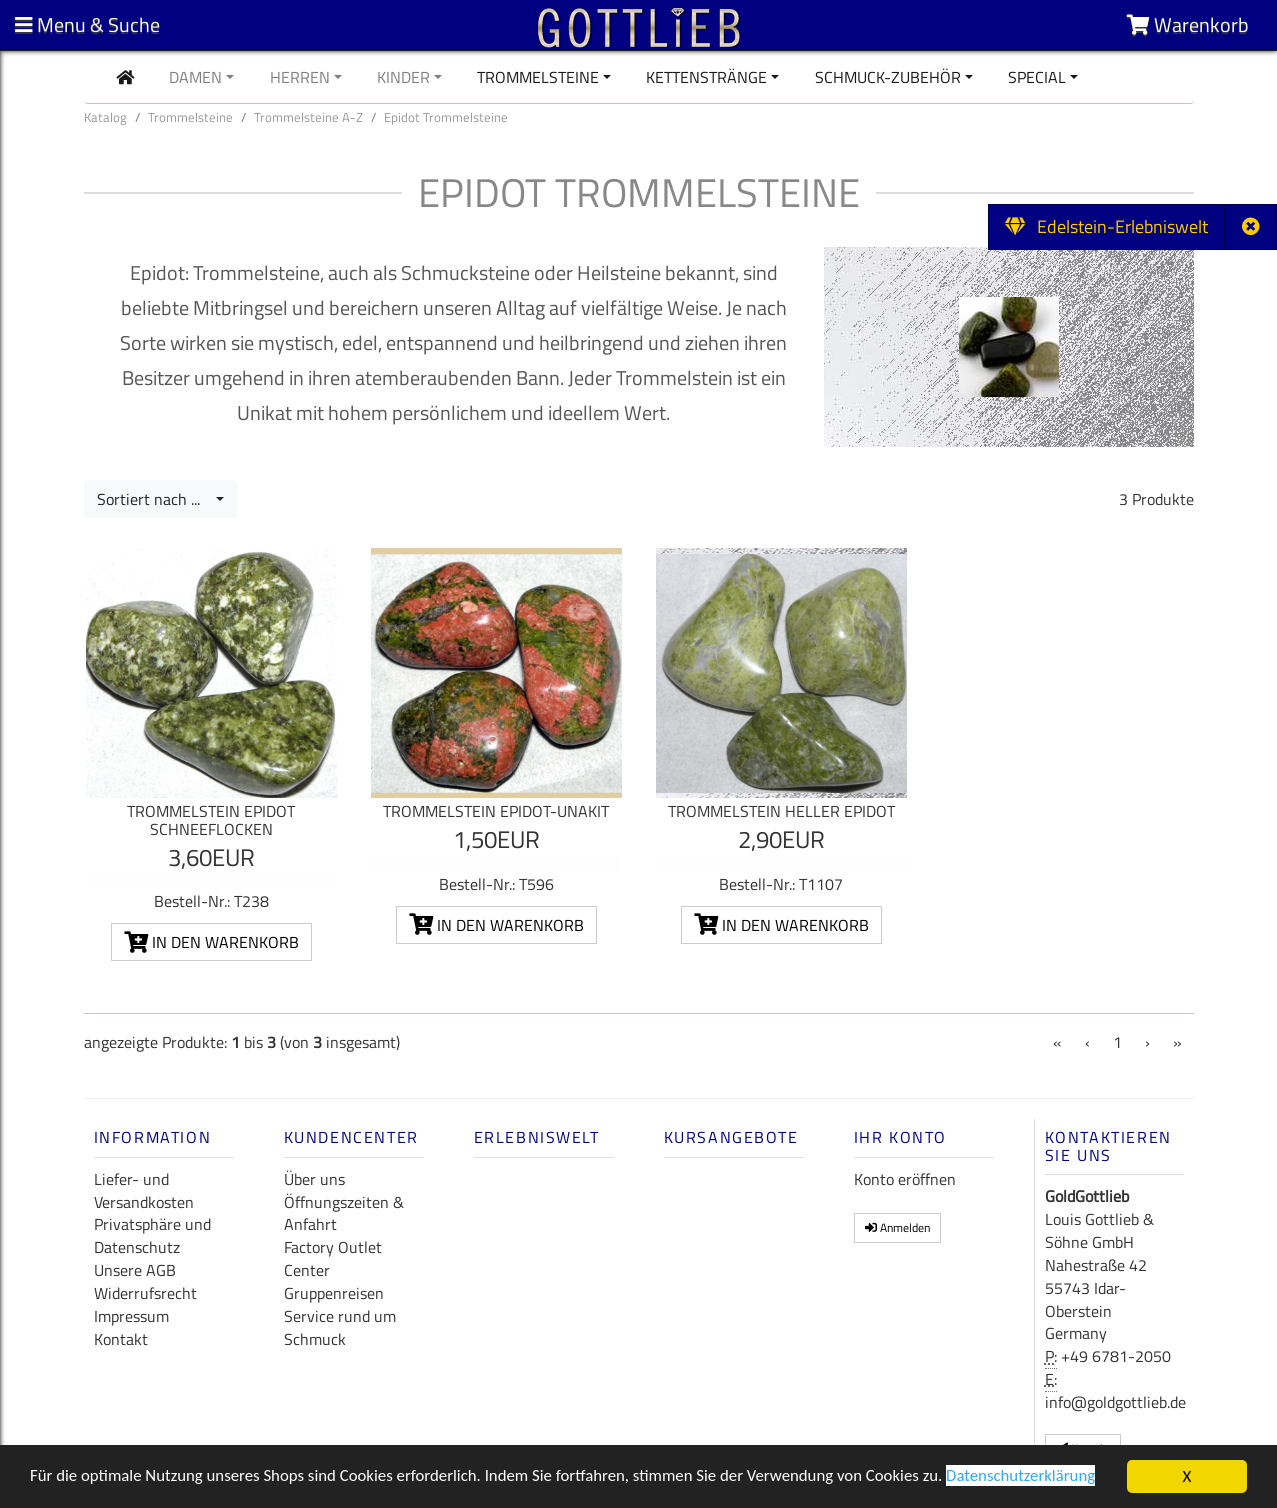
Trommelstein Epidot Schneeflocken (211, 820)
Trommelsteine (538, 77)
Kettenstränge (706, 77)
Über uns (314, 1179)
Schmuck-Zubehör (888, 77)
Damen (195, 77)
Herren (300, 77)
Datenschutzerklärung (1033, 1479)
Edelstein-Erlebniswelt (1106, 226)
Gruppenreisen (334, 1293)
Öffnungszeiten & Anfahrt (344, 1213)
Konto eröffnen (905, 1179)
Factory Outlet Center (333, 1258)
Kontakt (121, 1339)
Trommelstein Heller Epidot (781, 811)
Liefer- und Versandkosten (144, 1190)
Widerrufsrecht (145, 1293)
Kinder (403, 77)
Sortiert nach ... (154, 499)
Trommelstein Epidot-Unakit (496, 811)
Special (1037, 77)
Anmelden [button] (897, 1227)
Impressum (131, 1316)
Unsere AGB (135, 1270)
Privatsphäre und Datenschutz (152, 1235)
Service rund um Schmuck (340, 1327)
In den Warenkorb (211, 942)
